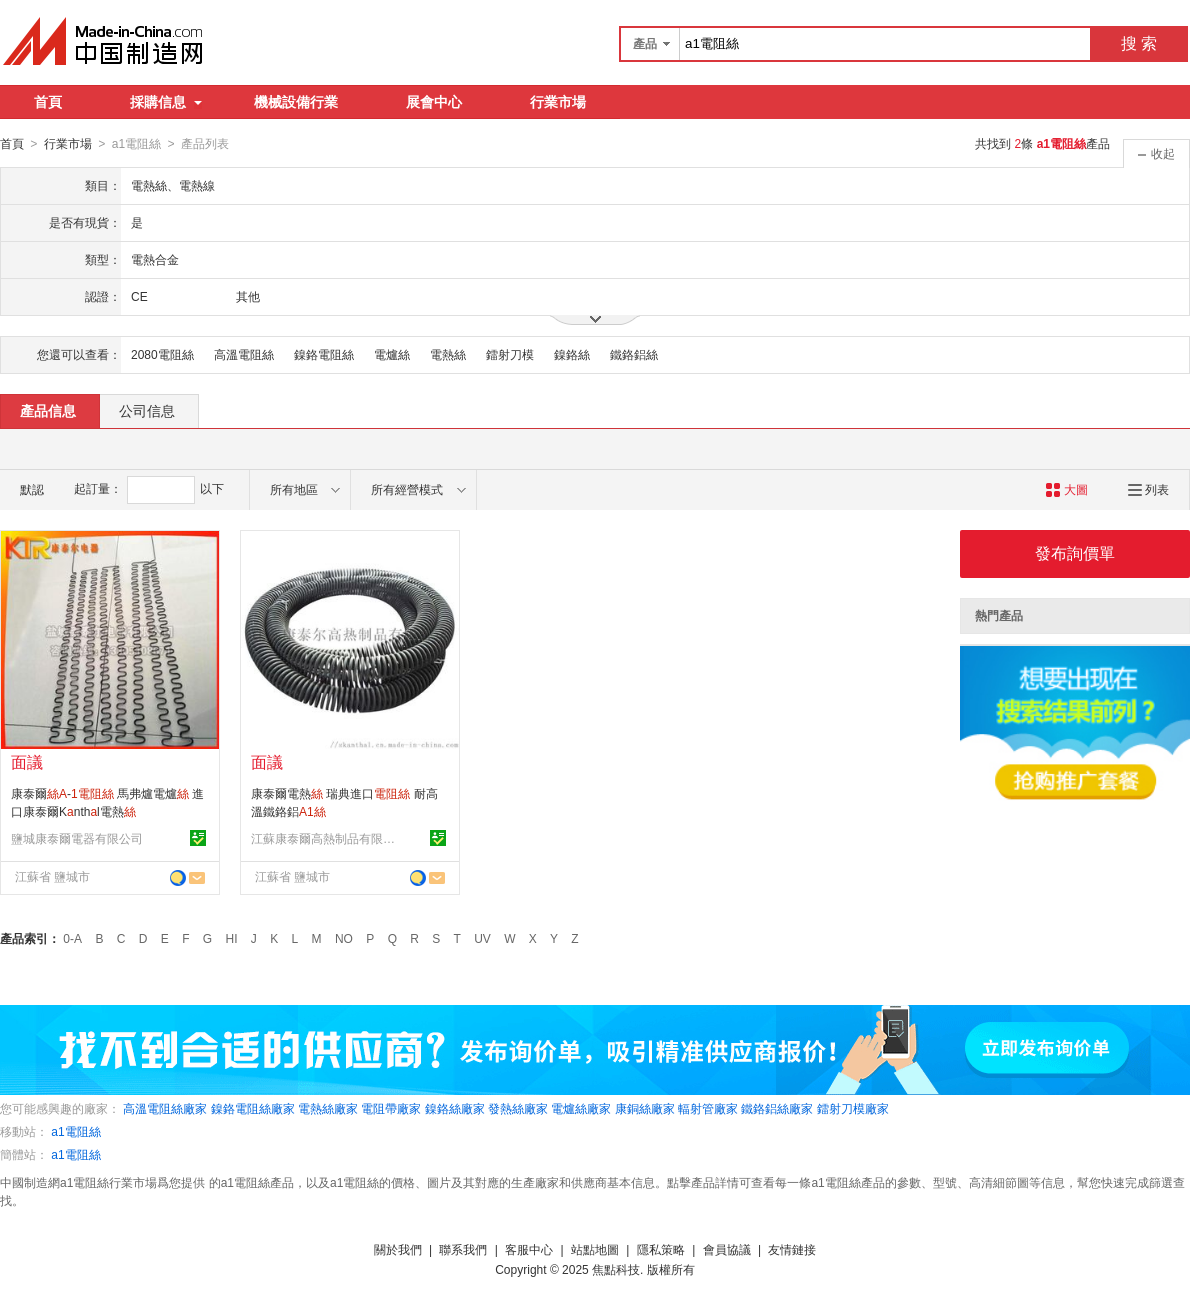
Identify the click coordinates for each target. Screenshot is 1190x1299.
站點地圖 (595, 1249)
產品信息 (48, 410)
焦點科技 (616, 1269)
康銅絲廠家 (645, 1108)
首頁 (48, 102)
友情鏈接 (792, 1249)
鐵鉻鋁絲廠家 (777, 1108)
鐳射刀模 (510, 354)
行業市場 (558, 102)
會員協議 (727, 1249)
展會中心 (434, 102)
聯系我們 (463, 1249)
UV (482, 938)
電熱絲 (448, 354)
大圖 (1066, 489)
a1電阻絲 (75, 1131)
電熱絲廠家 (328, 1108)
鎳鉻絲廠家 (455, 1108)
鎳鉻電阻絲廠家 (253, 1108)
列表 (1148, 489)
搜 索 (1139, 43)
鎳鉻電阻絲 (324, 354)
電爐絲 (392, 354)
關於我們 (398, 1249)
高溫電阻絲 (244, 354)
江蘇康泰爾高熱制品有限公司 (326, 838)
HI (232, 938)
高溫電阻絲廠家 (165, 1108)
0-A (72, 938)
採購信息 (166, 102)
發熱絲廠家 (518, 1108)
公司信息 (147, 410)
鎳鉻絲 (572, 354)
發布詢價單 (1075, 552)
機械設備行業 (296, 102)
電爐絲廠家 (581, 1108)
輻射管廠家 (708, 1108)
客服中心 (529, 1249)
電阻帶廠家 (391, 1108)
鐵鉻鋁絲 (634, 354)
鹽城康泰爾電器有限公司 (77, 838)
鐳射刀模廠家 (853, 1108)
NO (344, 938)
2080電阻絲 (162, 354)
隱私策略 (661, 1249)
